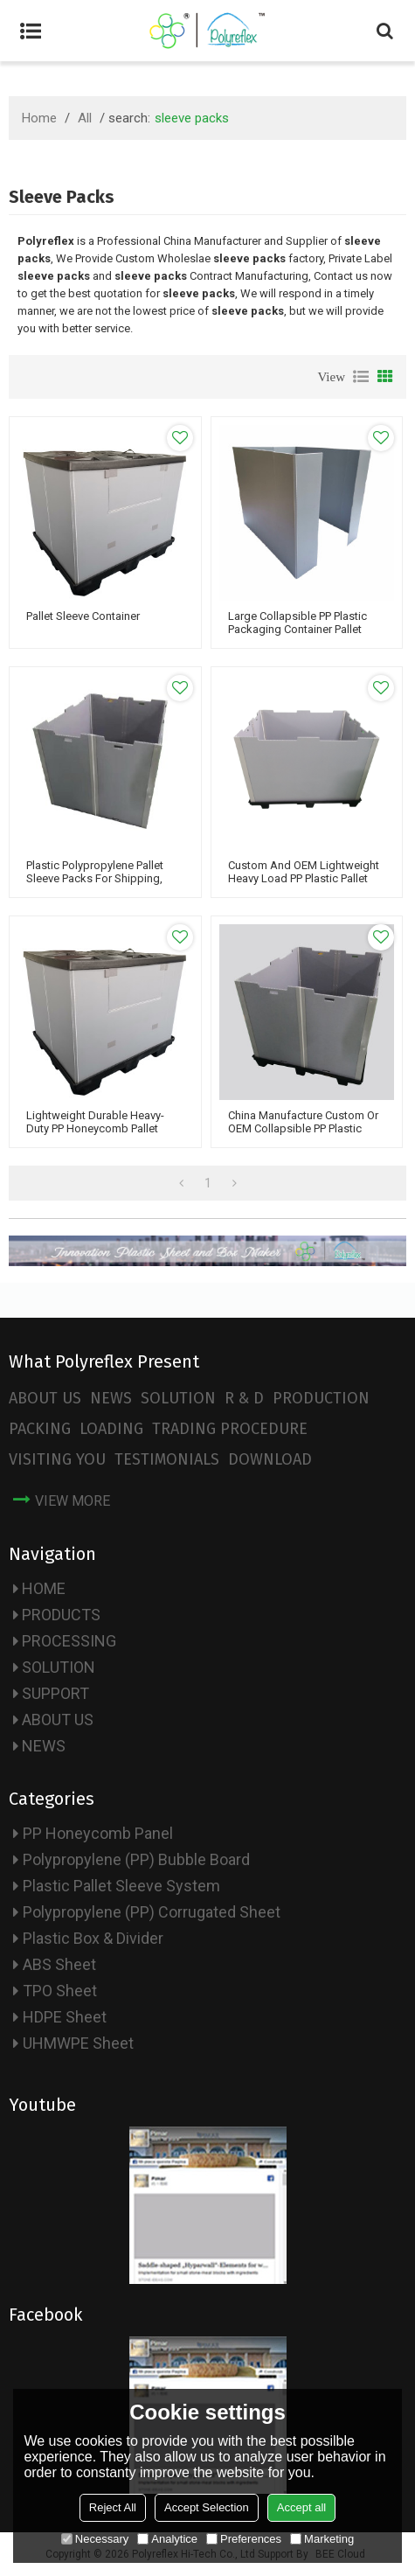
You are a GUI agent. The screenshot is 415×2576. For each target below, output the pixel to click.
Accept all (301, 2507)
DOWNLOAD (270, 1459)
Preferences (243, 2538)
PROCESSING (69, 1641)
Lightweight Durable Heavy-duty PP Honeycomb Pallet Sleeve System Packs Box (95, 1128)
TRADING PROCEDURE (230, 1428)
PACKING (40, 1428)
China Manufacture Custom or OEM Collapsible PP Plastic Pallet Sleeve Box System (303, 1128)
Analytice (167, 2538)
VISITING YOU (57, 1459)
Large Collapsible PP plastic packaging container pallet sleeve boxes (297, 629)
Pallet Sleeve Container (83, 616)
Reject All (112, 2507)
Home (39, 118)
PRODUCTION (321, 1398)
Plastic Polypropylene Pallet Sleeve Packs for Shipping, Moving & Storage (94, 878)
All (85, 118)
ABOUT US (45, 1398)
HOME (44, 1588)
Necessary (94, 2538)
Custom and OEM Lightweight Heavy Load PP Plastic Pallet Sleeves (303, 878)
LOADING (111, 1428)
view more (72, 1501)
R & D (244, 1398)
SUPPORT (55, 1693)
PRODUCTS (61, 1614)
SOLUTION (178, 1398)
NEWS (111, 1398)
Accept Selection (206, 2507)
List (361, 377)
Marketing (322, 2538)
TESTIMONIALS (166, 1459)
